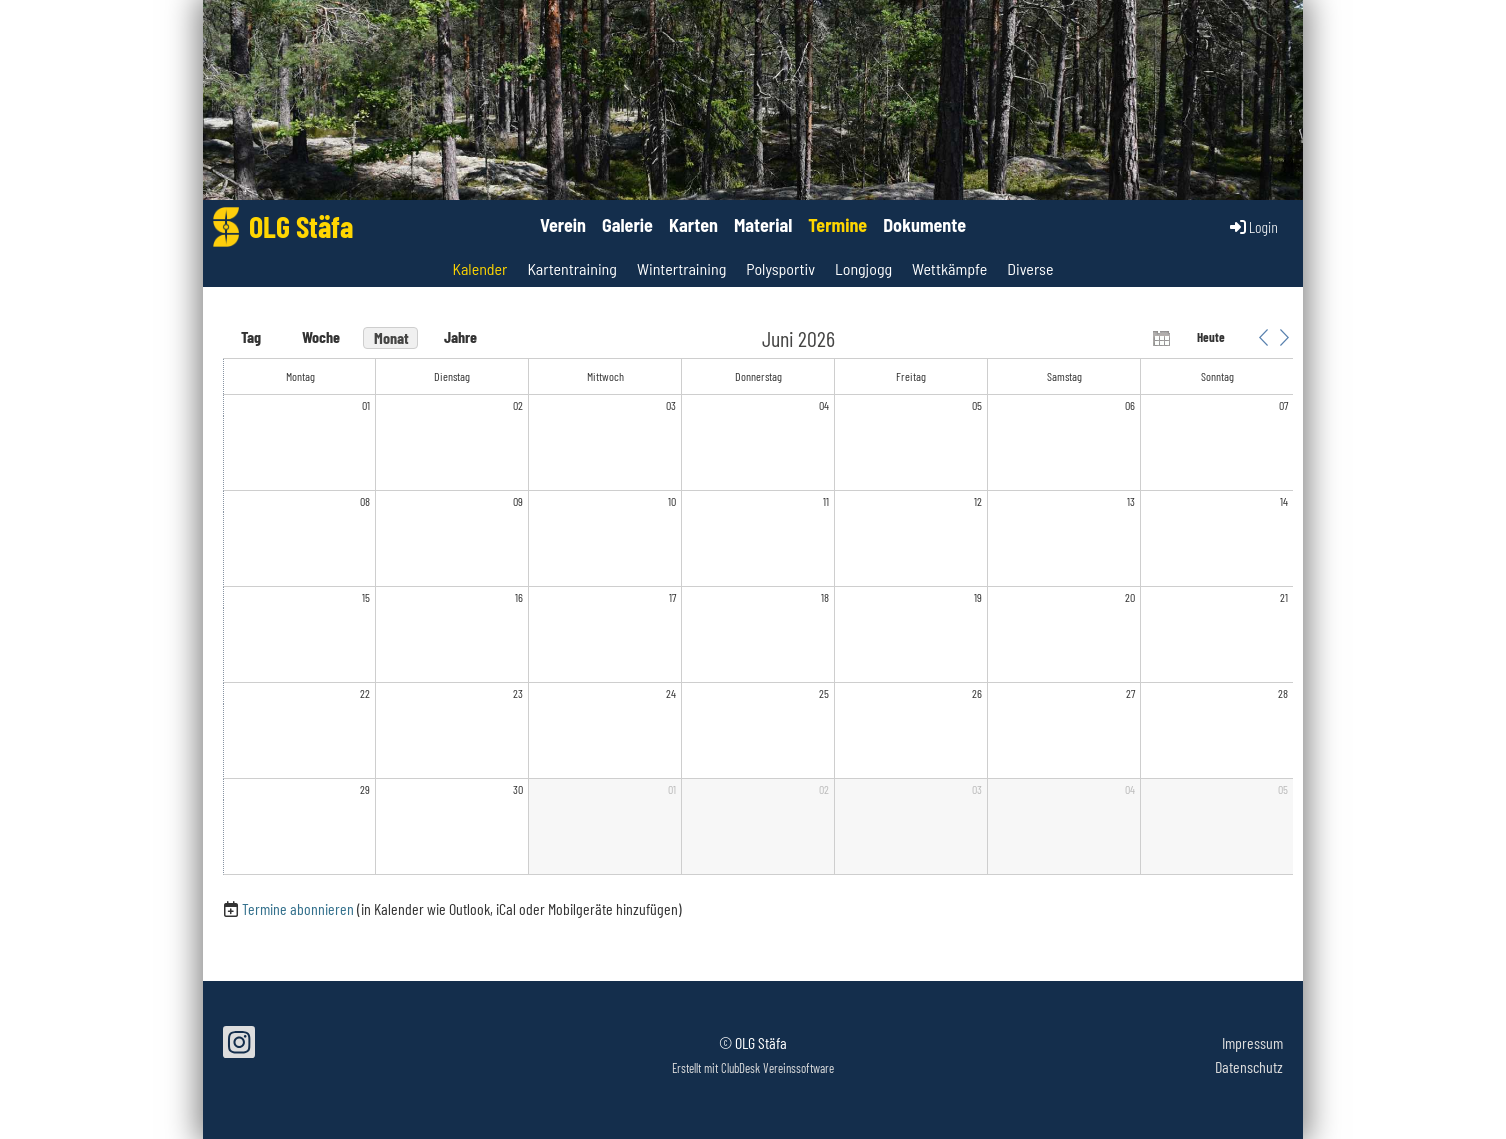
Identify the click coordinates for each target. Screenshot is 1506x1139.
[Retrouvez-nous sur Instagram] (239, 1045)
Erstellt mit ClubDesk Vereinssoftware (753, 1068)
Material (763, 225)
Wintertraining (681, 268)
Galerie (627, 225)
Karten (693, 225)
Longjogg (863, 268)
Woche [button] (321, 336)
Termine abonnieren (298, 908)
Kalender (479, 268)
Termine (837, 225)
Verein (563, 225)
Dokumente (924, 225)
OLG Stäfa (301, 226)
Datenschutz (1249, 1066)
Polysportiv (780, 268)
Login (1252, 227)
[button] (1263, 337)
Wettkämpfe (949, 268)
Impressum (1252, 1042)
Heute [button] (1211, 337)
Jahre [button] (460, 336)
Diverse (1030, 268)
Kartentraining (572, 268)
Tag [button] (251, 336)
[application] (758, 602)
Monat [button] (391, 337)
